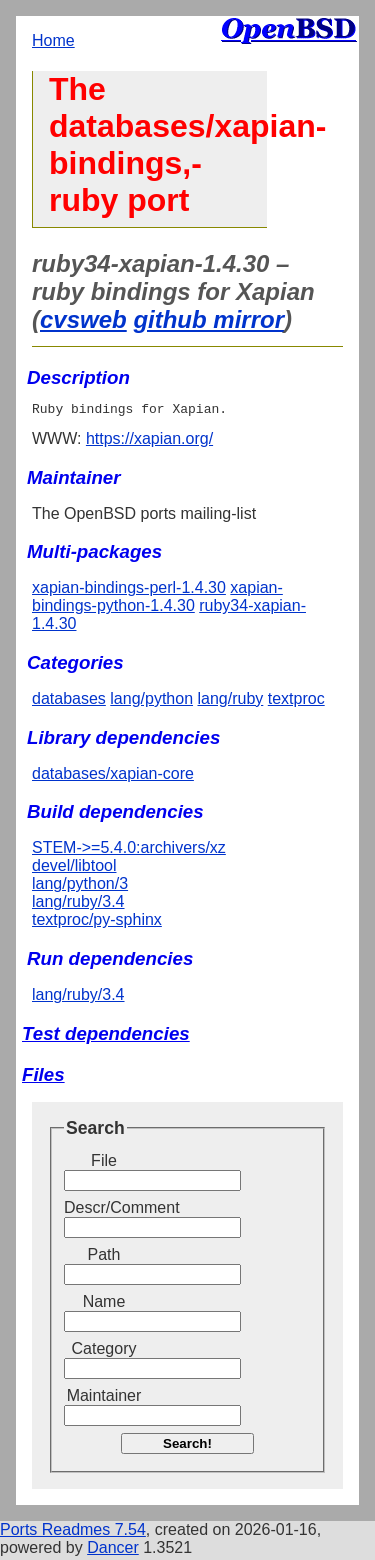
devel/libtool (74, 868)
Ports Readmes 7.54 (73, 1532)
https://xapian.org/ (149, 441)
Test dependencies (106, 1036)
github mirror (208, 319)
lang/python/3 (80, 886)
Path (104, 1257)
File (104, 1163)
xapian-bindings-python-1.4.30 (157, 599)
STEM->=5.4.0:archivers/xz (129, 850)
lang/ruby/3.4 (78, 904)
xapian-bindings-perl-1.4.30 (129, 590)
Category (104, 1351)
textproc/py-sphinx (97, 922)
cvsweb (83, 319)
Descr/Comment (104, 1210)
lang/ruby (230, 701)
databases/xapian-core (113, 776)
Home (53, 40)
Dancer (113, 1550)
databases (69, 701)
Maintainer (104, 1398)
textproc (296, 701)
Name (104, 1304)
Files (43, 1077)
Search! (187, 1446)
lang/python (151, 701)
